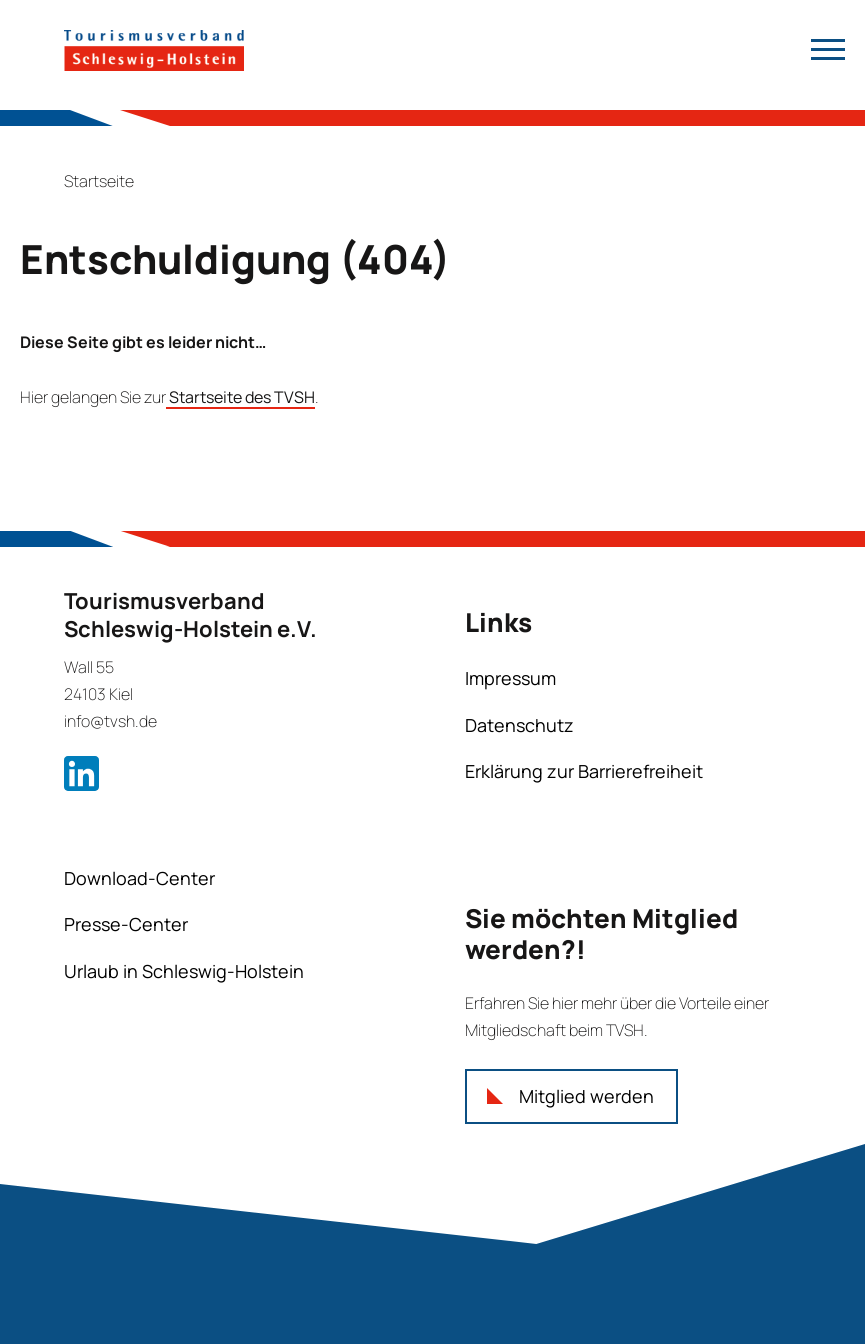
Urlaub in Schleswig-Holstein (184, 971)
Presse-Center (126, 924)
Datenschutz (519, 725)
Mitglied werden (586, 1096)
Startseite (99, 181)
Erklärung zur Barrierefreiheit (584, 771)
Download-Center (139, 878)
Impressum (510, 678)
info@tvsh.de (110, 721)
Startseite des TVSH (240, 397)
